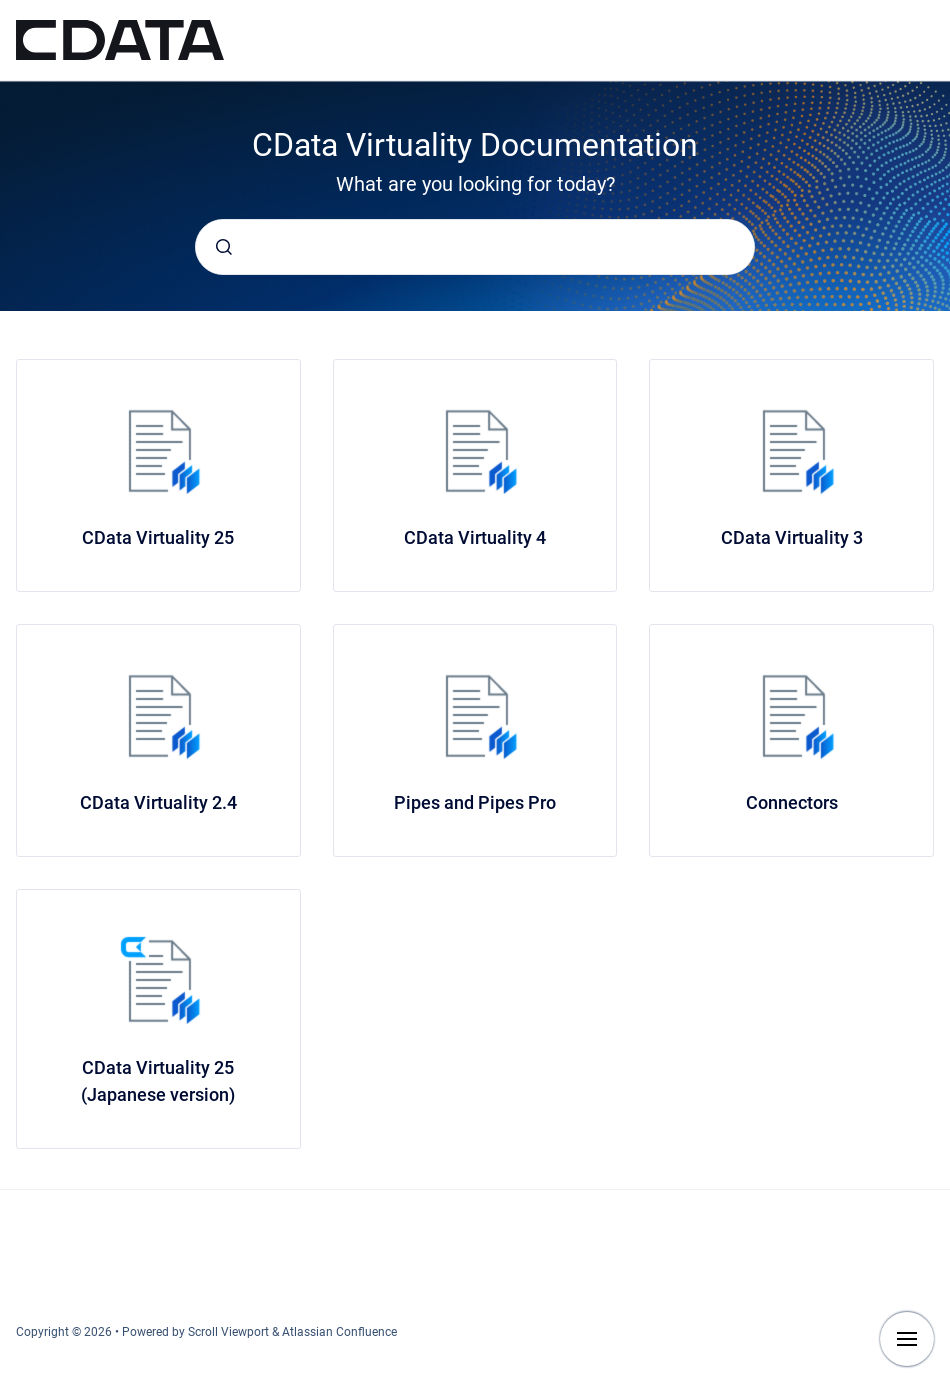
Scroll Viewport (230, 1332)
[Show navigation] (907, 1339)
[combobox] (475, 247)
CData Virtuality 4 (475, 537)
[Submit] (224, 247)
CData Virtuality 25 (158, 537)
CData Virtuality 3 (792, 537)
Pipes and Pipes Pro (475, 802)
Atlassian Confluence (339, 1332)
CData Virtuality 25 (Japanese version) (158, 1081)
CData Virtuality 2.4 (158, 802)
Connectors (792, 802)
